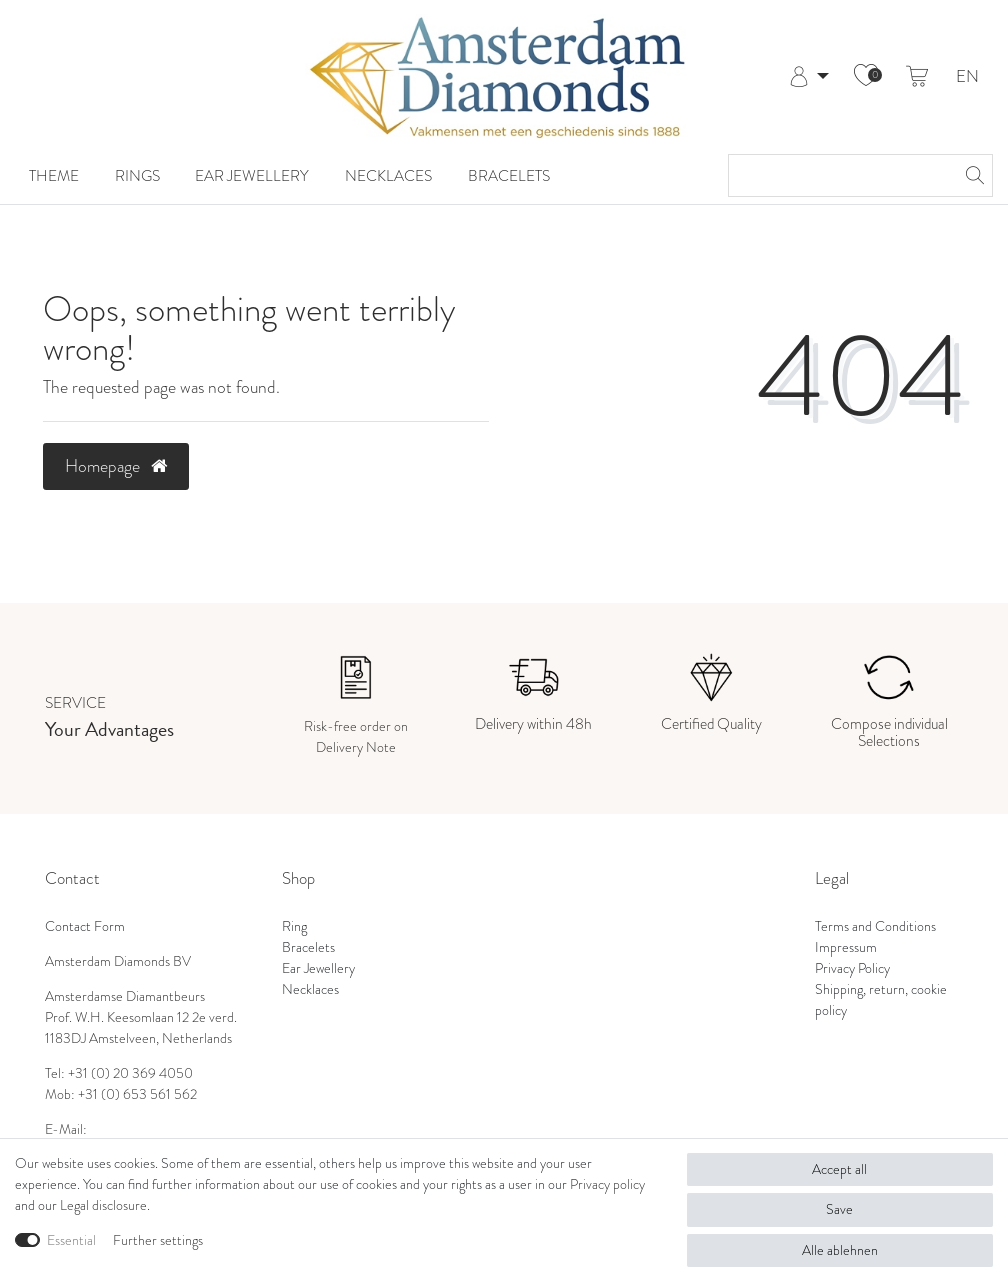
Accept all (839, 1169)
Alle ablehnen (840, 1250)
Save (839, 1209)
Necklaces (388, 175)
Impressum (846, 947)
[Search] (972, 175)
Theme (54, 175)
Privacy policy (607, 1184)
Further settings (158, 1240)
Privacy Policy (852, 968)
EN (967, 77)
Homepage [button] (116, 466)
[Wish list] (866, 77)
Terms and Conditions (875, 926)
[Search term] (840, 175)
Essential (71, 1240)
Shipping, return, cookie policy (881, 1000)
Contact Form (85, 926)
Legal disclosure (103, 1205)
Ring (294, 926)
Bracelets (509, 175)
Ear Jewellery (252, 175)
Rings (137, 175)
